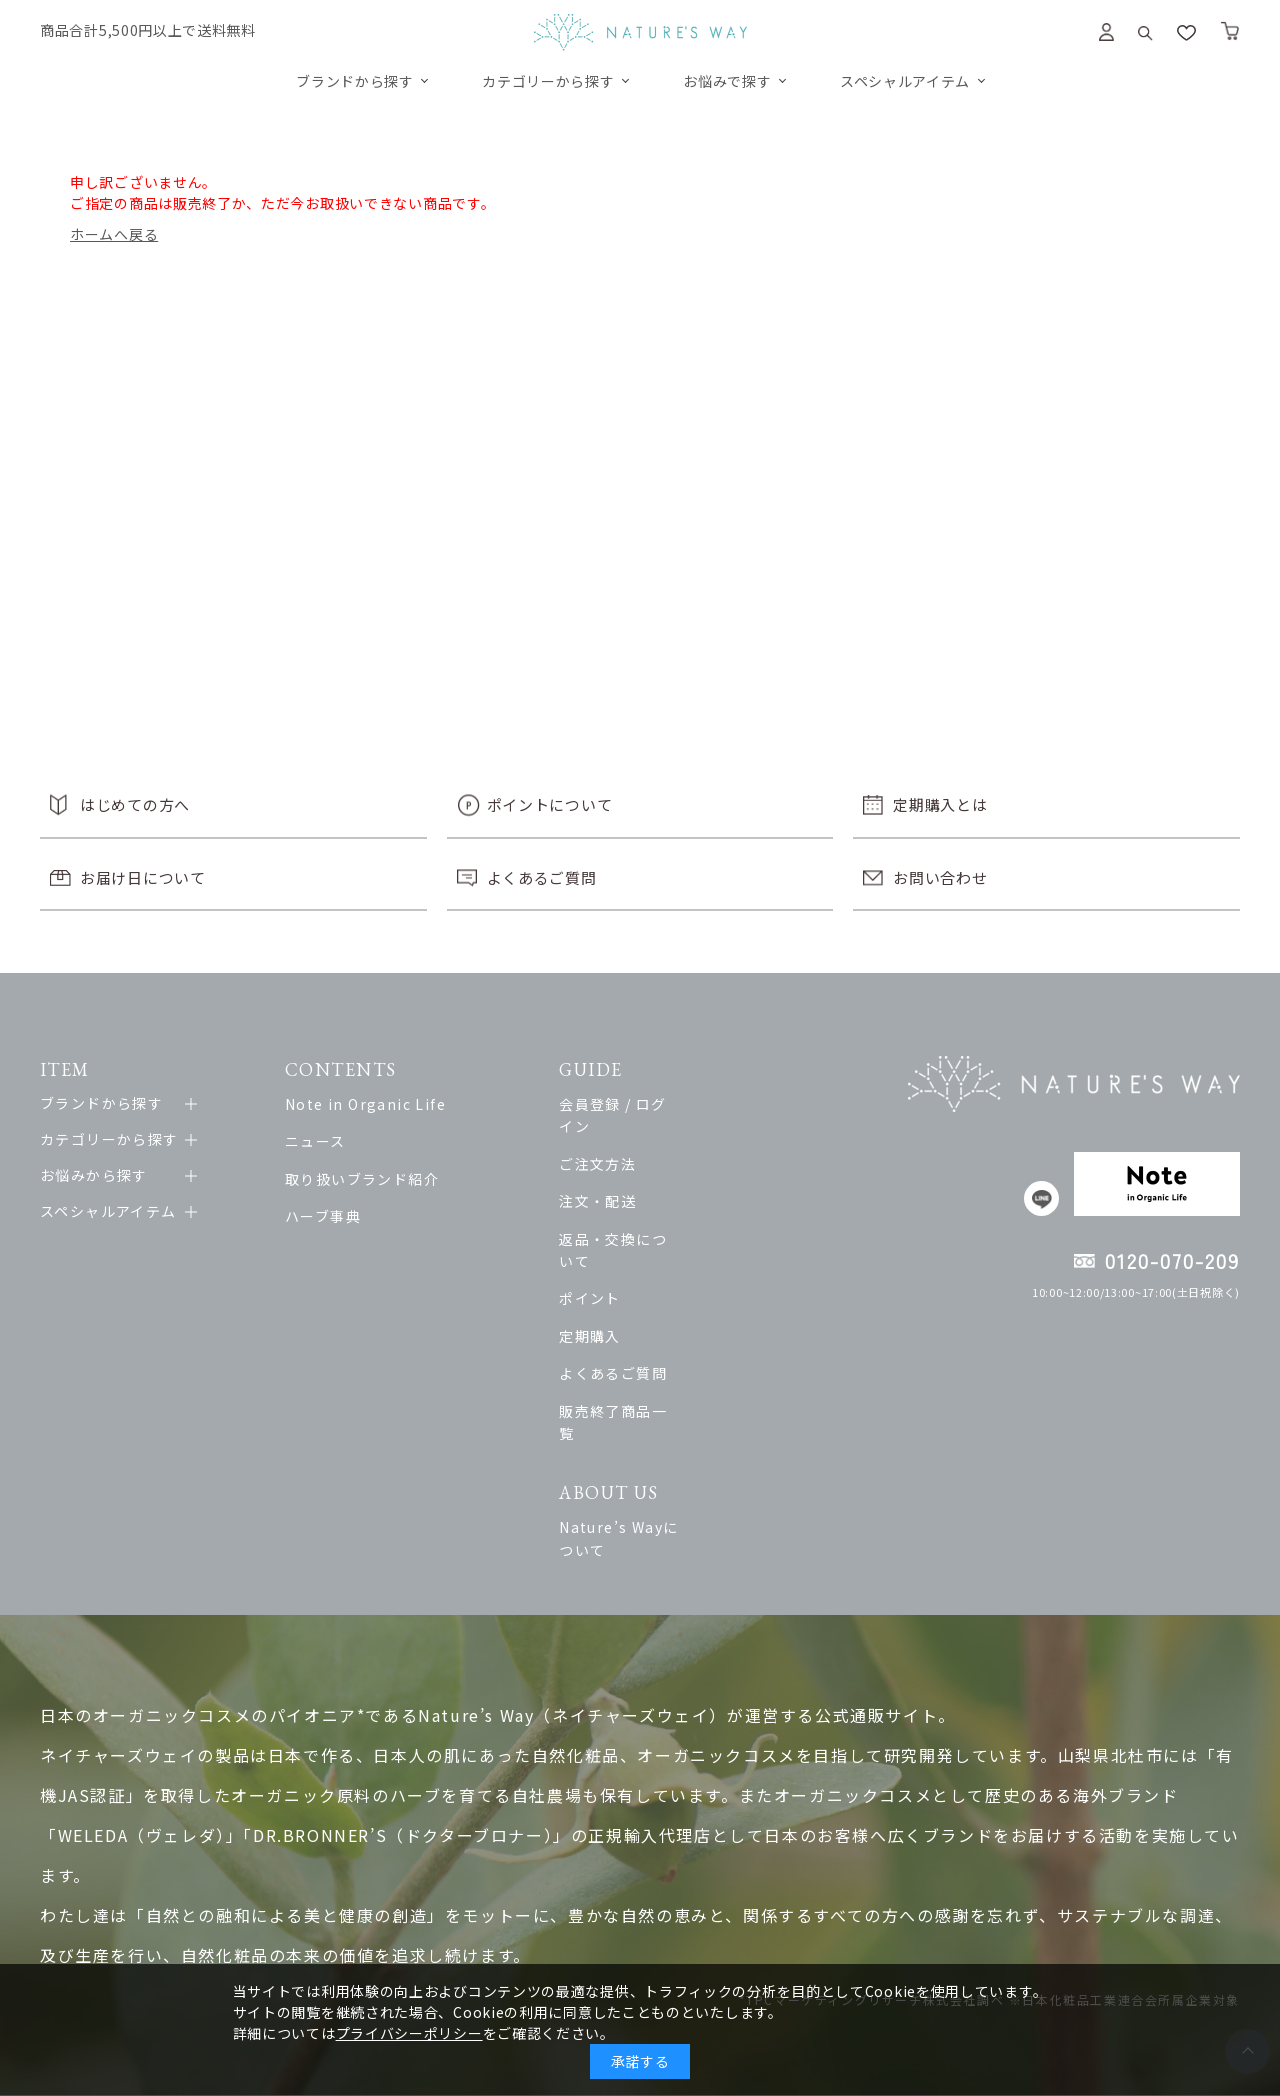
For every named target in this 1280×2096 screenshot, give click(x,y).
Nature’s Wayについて (677, 1460)
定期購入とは (940, 804)
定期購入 (626, 1291)
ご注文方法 (633, 1141)
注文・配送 (633, 1179)
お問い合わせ (940, 877)
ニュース (325, 1141)
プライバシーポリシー (409, 2033)
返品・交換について (664, 1216)
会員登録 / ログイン (664, 1104)
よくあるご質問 (542, 877)
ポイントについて (550, 804)
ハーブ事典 (333, 1216)
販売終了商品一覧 (656, 1366)
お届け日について (143, 877)
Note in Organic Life (375, 1104)
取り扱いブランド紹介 (372, 1179)
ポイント (626, 1254)
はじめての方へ (135, 804)
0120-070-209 (1172, 1260)
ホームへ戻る (114, 234)
